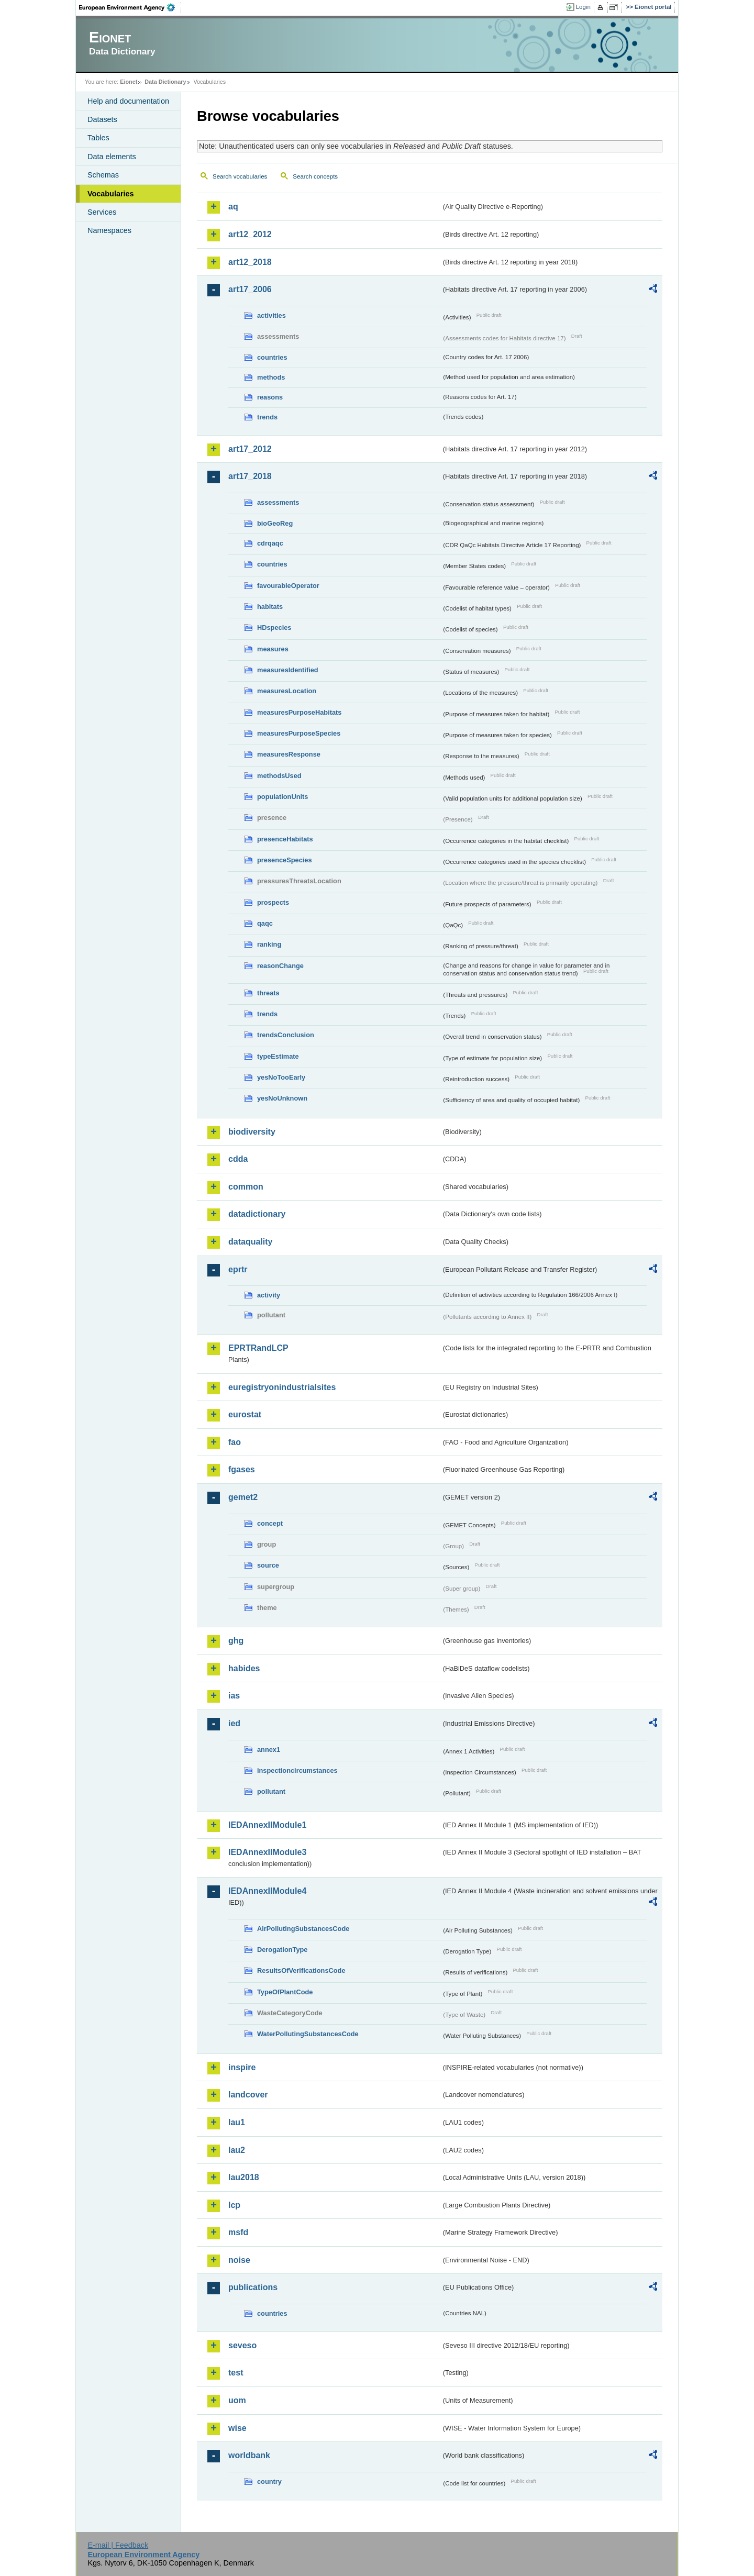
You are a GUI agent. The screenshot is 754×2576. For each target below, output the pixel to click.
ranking (269, 944)
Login (583, 7)
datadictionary (256, 1213)
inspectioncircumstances (297, 1770)
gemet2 (243, 1497)
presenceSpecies (284, 860)
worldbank (249, 2455)
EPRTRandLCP (258, 1347)
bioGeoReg (275, 523)
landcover (248, 2094)
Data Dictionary (165, 82)
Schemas (103, 175)
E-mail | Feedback (117, 2545)
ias (234, 1695)
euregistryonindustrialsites (282, 1387)
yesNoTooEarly (281, 1077)
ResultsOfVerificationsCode (301, 1970)
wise (237, 2428)
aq (233, 206)
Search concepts (315, 176)
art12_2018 (250, 262)
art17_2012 (250, 449)
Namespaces (109, 230)
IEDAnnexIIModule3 (267, 1852)
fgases (241, 1469)
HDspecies (274, 627)
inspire (242, 2067)
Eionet (128, 82)
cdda (238, 1158)
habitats (270, 606)
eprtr (237, 1269)
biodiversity (251, 1131)
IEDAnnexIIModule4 (267, 1890)
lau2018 (243, 2177)
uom (237, 2400)
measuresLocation (286, 691)
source (268, 1565)
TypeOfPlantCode (285, 1992)
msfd (238, 2232)
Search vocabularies (240, 176)
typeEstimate (278, 1056)
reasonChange (280, 966)
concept (270, 1523)
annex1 (268, 1749)
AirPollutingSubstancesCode (303, 1929)
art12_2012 (250, 234)
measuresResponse (288, 754)
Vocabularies (110, 194)
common (245, 1186)
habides (244, 1668)
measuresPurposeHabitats (299, 712)
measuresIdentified (287, 670)
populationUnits (282, 797)
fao (234, 1442)
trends (267, 417)
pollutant (271, 1791)
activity (268, 1295)
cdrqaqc (270, 543)
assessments (278, 502)
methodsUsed (279, 776)
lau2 (236, 2150)
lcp (234, 2205)
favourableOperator (288, 586)
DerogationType (282, 1949)
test (235, 2372)
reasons (270, 397)
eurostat (244, 1414)
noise (239, 2260)
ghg (235, 1640)
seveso (242, 2345)
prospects (273, 902)
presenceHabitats (285, 839)
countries (272, 357)
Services (101, 212)
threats (268, 993)
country (269, 2481)
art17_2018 (250, 476)
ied (234, 1723)
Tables (98, 138)
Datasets (102, 119)
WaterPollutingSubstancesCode (308, 2034)
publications (253, 2287)
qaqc (265, 923)
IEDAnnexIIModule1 (267, 1824)
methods (271, 377)
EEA (130, 7)
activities (271, 315)
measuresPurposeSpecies (298, 733)
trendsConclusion (285, 1035)
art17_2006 (250, 289)
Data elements (111, 156)
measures (273, 649)
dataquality (250, 1241)
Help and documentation (128, 101)
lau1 (236, 2122)
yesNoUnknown (282, 1098)
